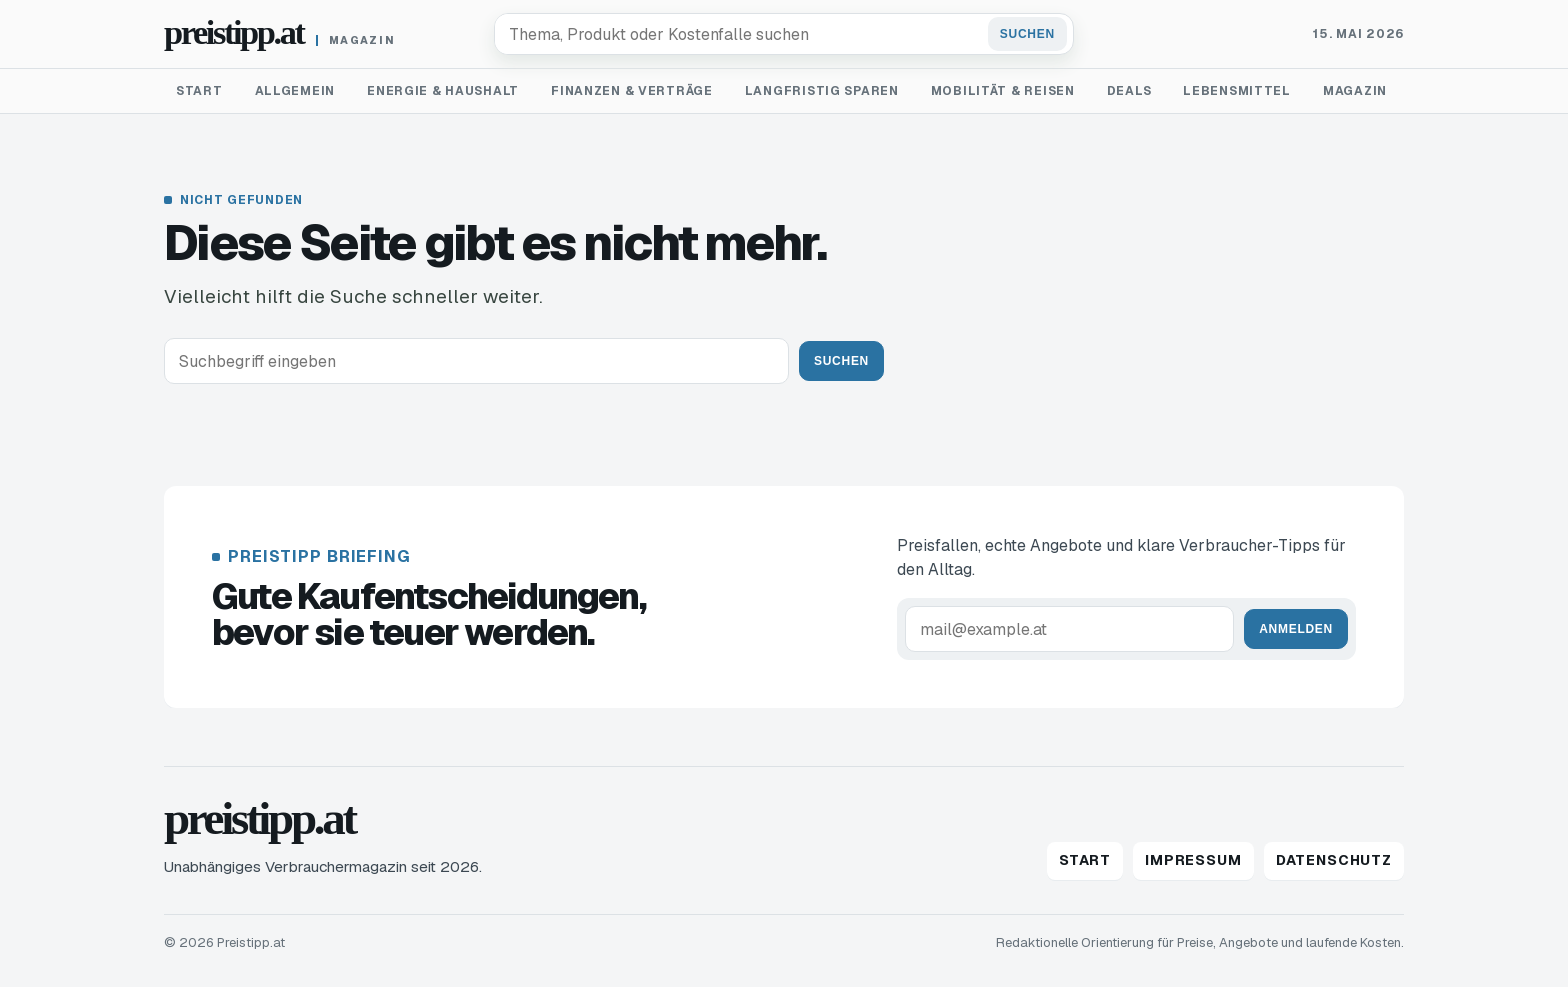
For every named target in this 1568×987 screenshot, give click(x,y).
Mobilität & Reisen (1003, 91)
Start (199, 91)
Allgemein (295, 91)
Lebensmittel (1237, 91)
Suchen (1027, 34)
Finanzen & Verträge (632, 91)
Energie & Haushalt (443, 91)
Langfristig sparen (822, 91)
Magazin (1355, 91)
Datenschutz (1334, 860)
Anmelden (1296, 629)
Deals (1129, 91)
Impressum (1193, 860)
